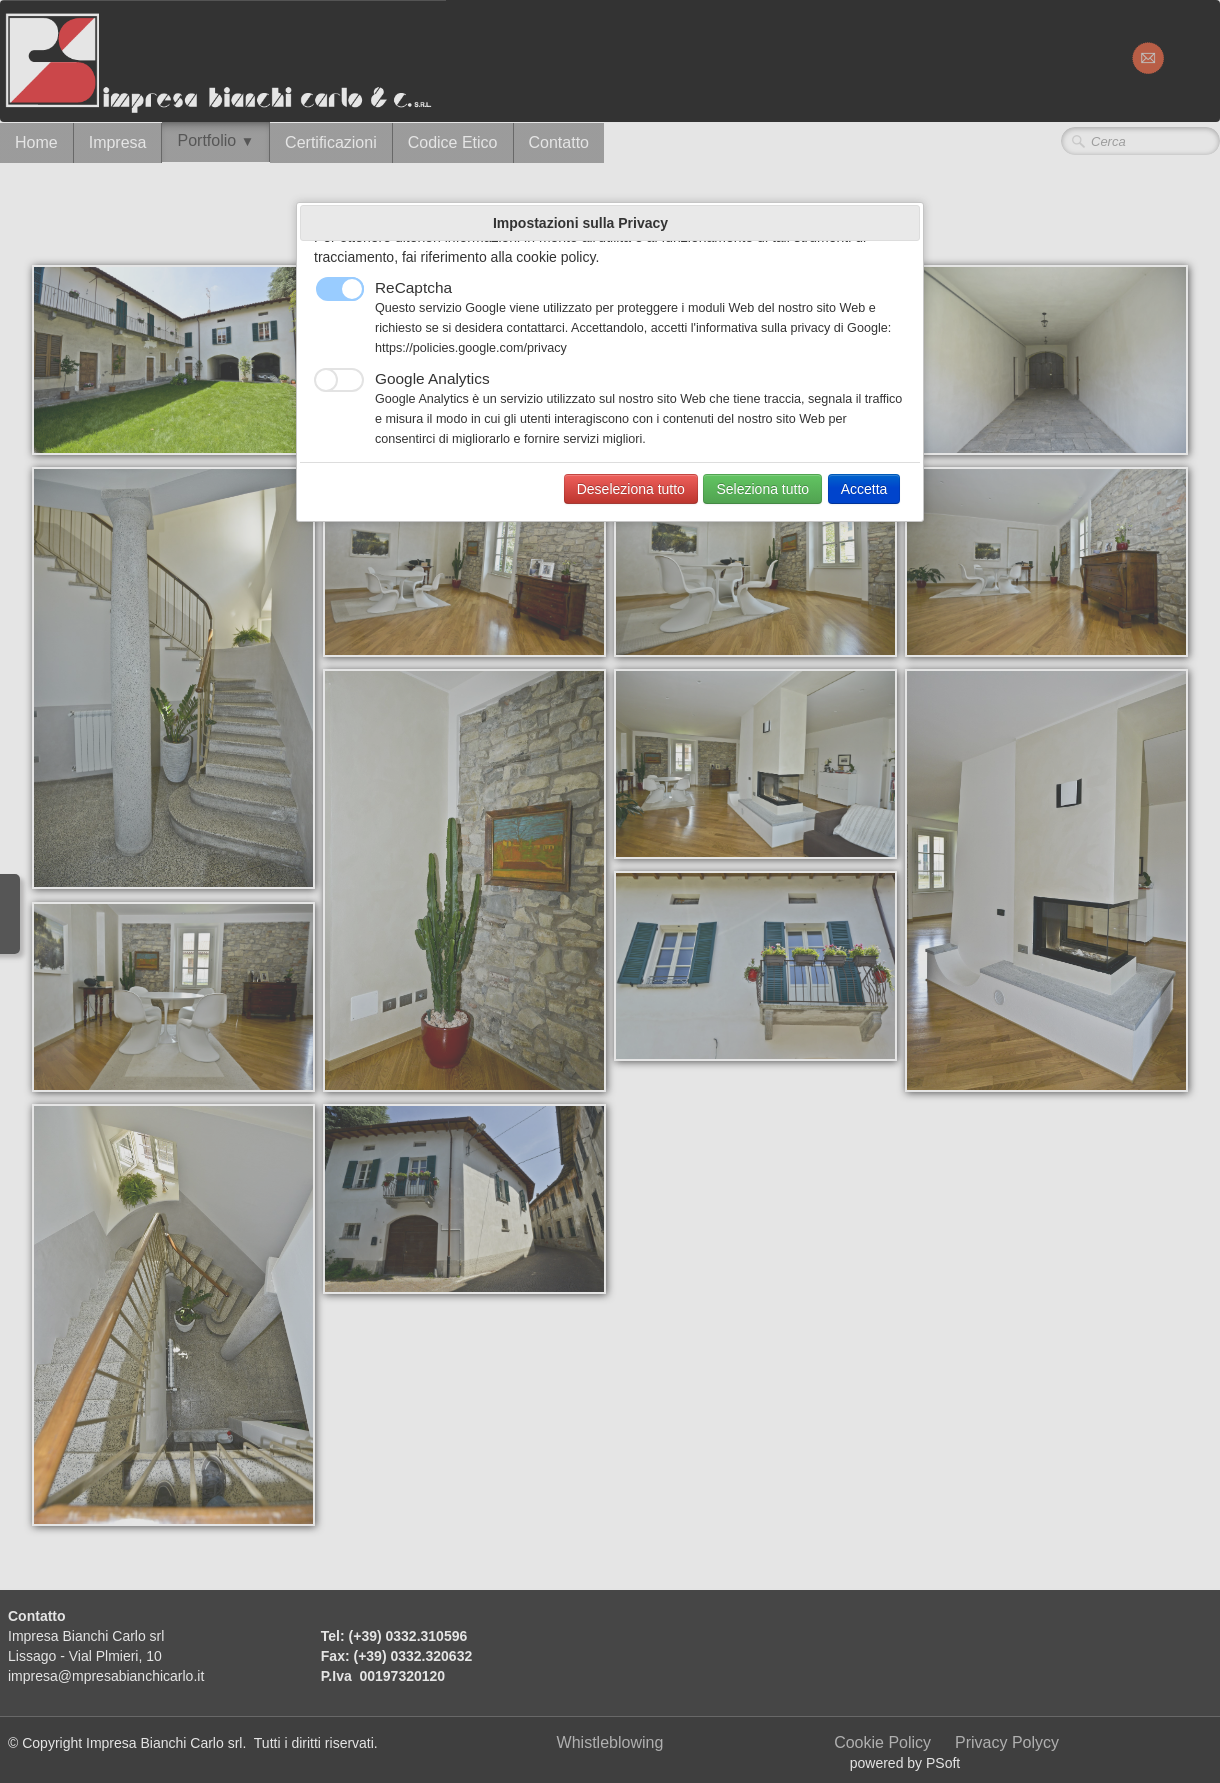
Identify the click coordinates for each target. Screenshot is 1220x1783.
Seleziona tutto (762, 489)
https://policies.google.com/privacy (471, 348)
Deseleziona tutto (631, 489)
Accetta (864, 489)
